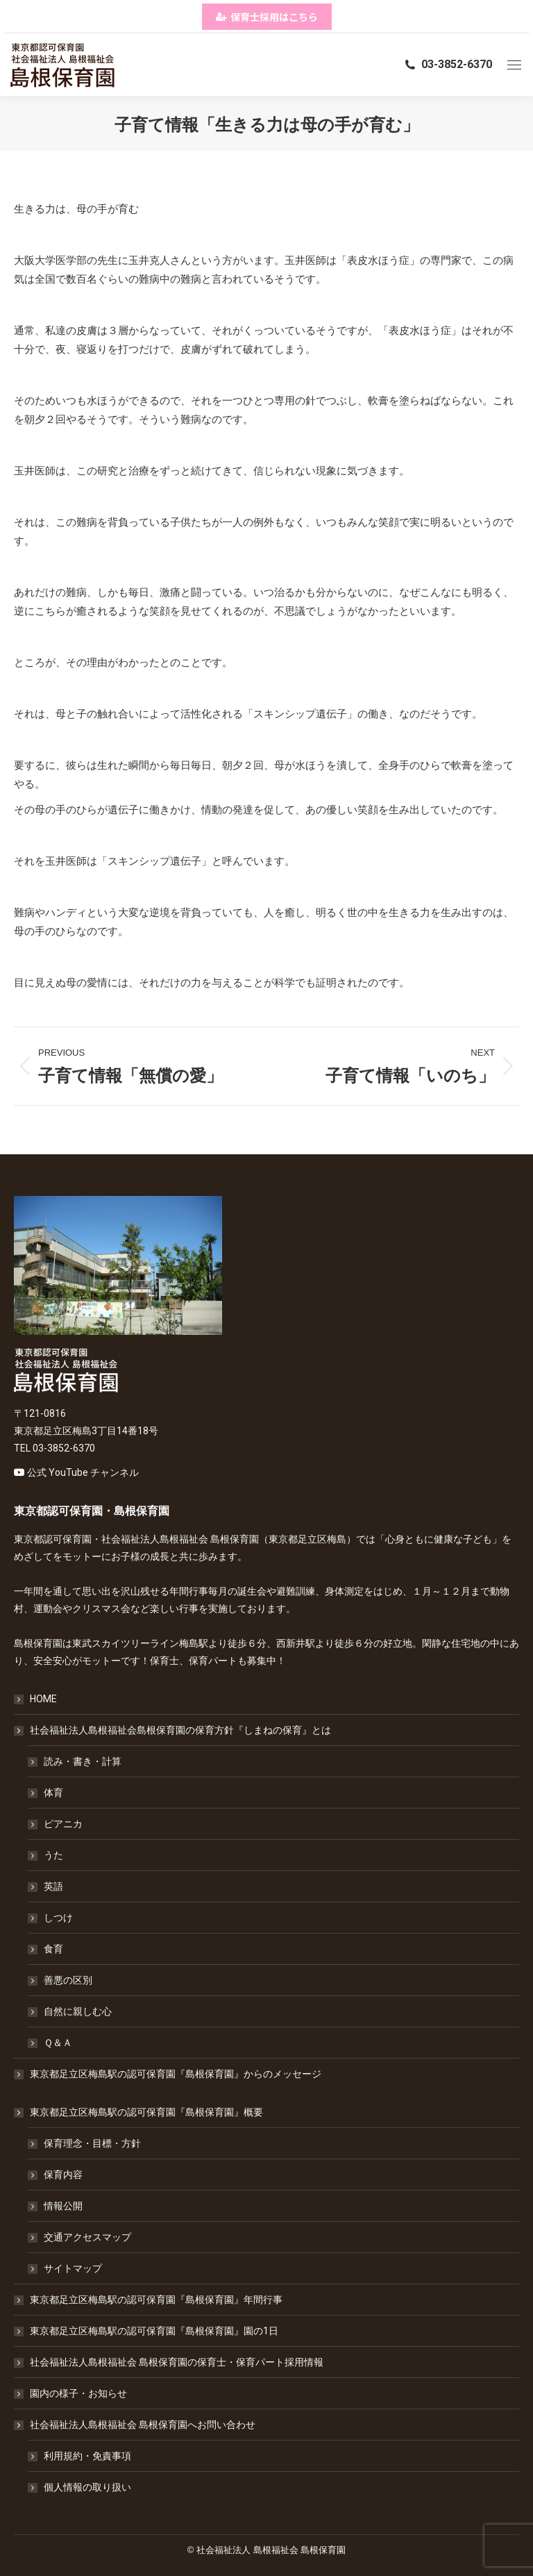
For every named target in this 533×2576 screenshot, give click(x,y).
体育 (53, 1792)
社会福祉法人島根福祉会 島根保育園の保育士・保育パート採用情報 (176, 2362)
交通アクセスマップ (87, 2237)
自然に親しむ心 (78, 2011)
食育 (53, 1948)
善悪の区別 (68, 1980)
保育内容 (63, 2174)
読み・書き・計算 (82, 1761)
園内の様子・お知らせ (78, 2393)
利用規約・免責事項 (87, 2455)
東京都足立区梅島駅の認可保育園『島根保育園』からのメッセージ (175, 2073)
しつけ (58, 1917)
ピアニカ (63, 1823)
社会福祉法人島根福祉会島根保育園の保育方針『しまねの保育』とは (173, 1730)
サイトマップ (73, 2268)
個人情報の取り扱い (87, 2487)
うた (53, 1855)
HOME (43, 1698)
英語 (53, 1886)
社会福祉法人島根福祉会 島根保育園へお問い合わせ (135, 2424)
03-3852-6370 (447, 64)
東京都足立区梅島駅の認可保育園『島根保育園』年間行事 (156, 2299)
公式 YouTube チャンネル (83, 1472)
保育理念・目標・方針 (92, 2143)
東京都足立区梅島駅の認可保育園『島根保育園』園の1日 (154, 2330)
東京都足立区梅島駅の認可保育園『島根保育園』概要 (139, 2112)
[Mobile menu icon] (514, 65)
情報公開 (63, 2205)
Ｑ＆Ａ (58, 2042)
